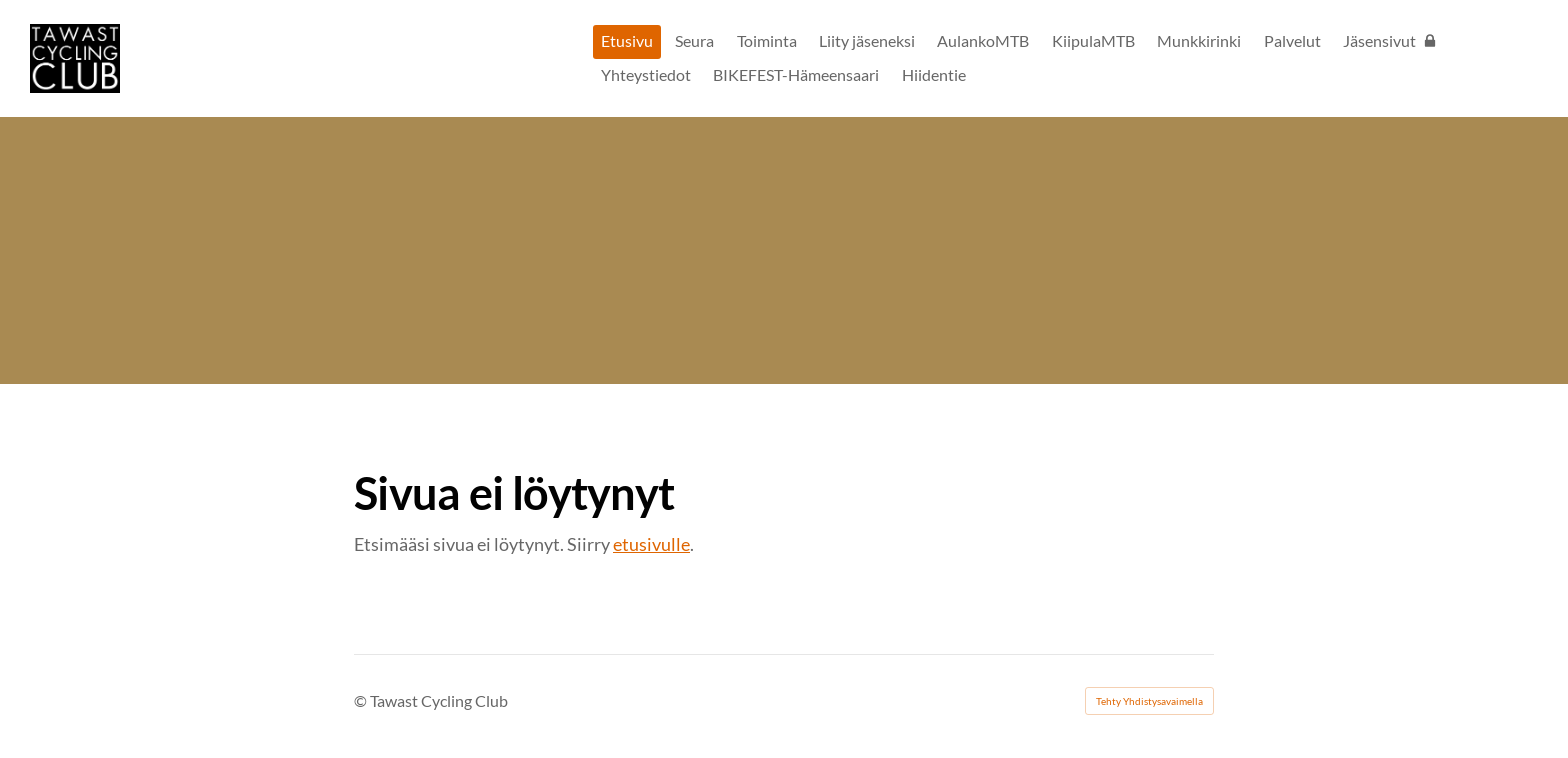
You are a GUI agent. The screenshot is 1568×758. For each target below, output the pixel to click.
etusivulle (651, 544)
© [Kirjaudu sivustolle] (362, 700)
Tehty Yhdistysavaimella (1149, 701)
